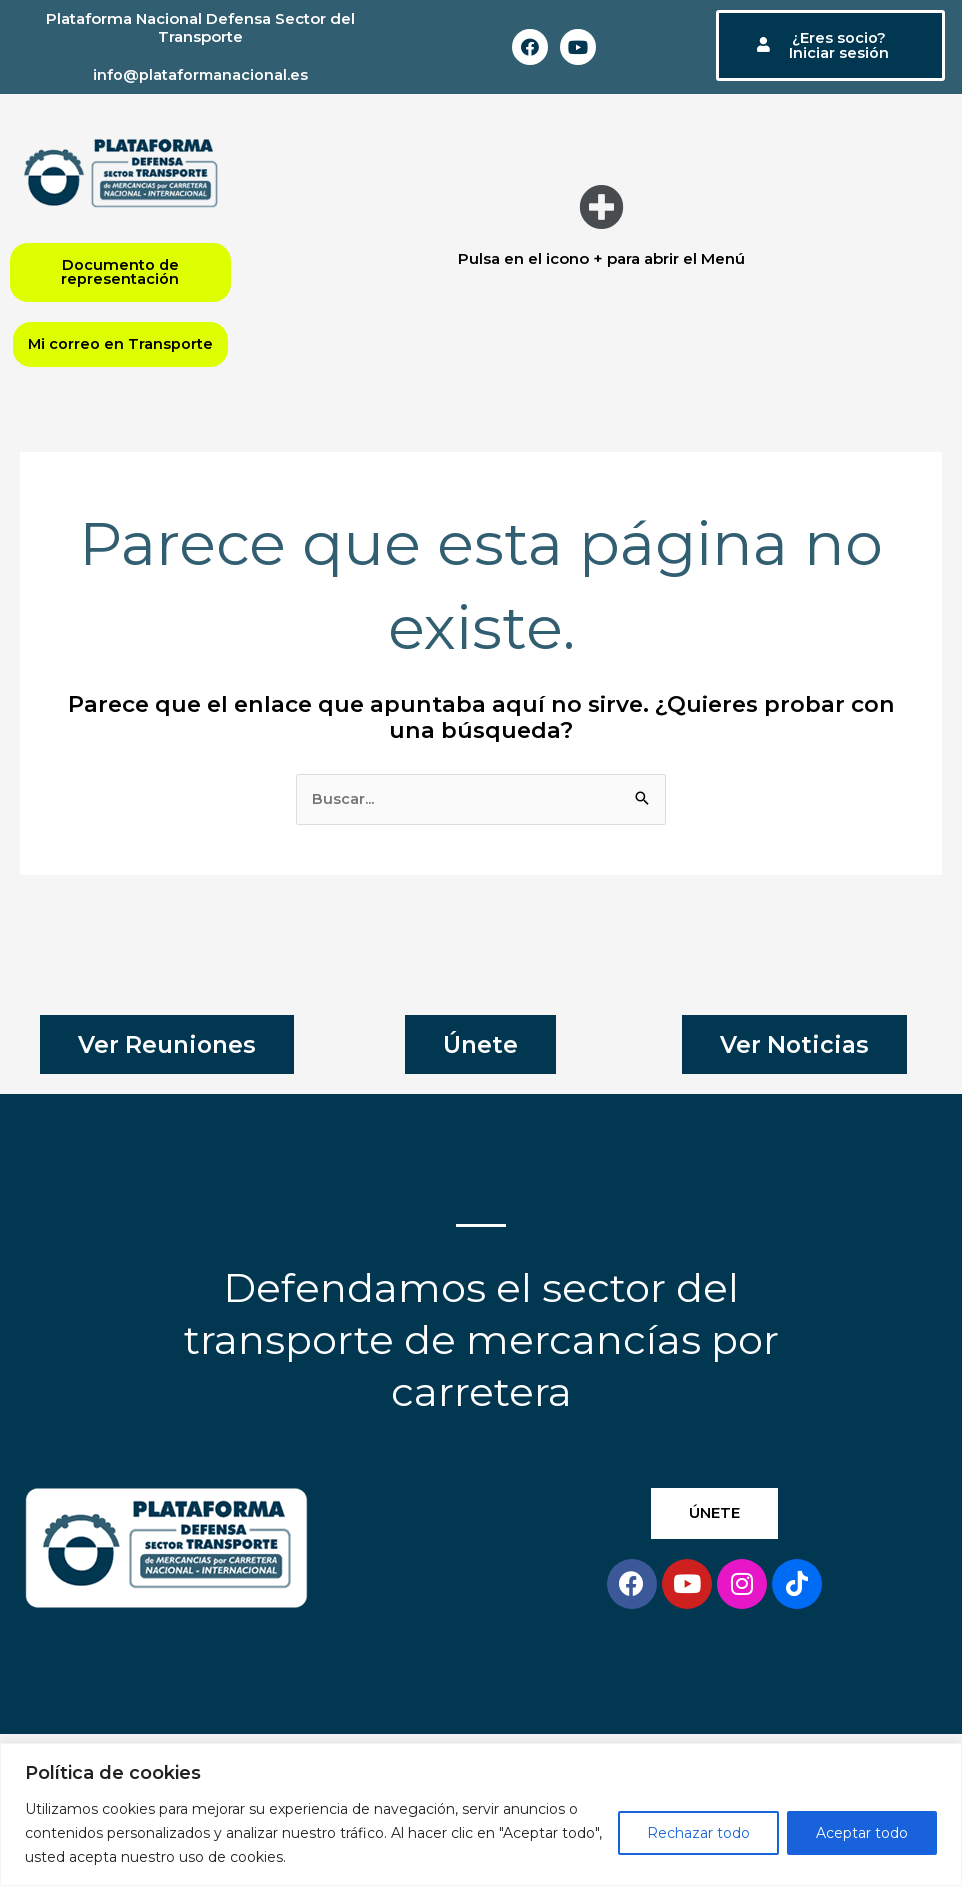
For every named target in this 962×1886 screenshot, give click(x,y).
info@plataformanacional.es (200, 74)
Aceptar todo (862, 1833)
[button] (601, 207)
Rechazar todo (698, 1833)
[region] (481, 1814)
